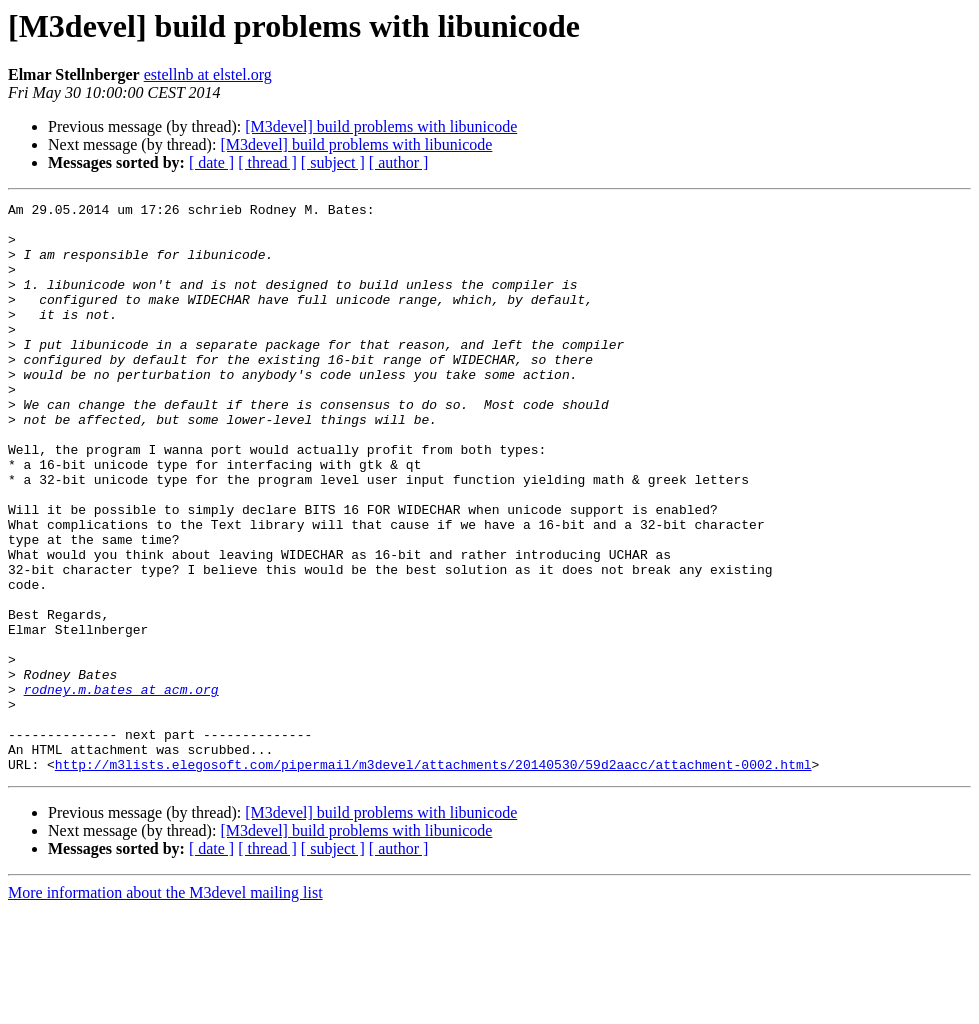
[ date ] (211, 162)
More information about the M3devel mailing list (165, 1006)
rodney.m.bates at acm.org (121, 788)
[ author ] (399, 162)
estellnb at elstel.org (208, 74)
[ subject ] (333, 162)
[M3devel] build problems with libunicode (381, 126)
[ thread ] (267, 162)
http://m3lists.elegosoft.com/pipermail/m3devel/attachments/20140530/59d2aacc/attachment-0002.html (433, 878)
